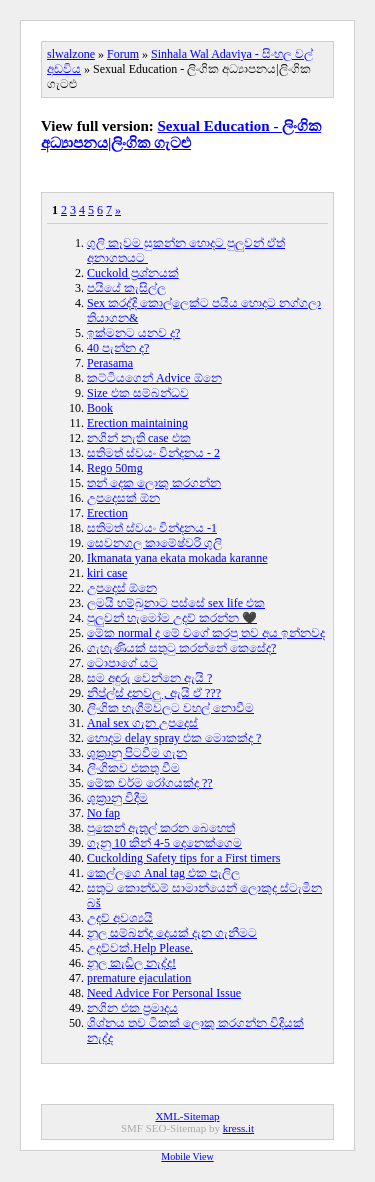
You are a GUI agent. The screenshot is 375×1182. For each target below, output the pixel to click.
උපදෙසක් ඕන (123, 498)
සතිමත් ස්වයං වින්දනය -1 (152, 528)
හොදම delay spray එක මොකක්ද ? (174, 738)
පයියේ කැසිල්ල (126, 288)
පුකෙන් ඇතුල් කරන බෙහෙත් (161, 828)
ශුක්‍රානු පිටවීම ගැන (137, 753)
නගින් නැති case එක (139, 438)
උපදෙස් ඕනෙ (122, 588)
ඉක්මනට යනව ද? (133, 333)
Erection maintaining (137, 423)
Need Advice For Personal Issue (164, 993)
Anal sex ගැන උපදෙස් (142, 723)
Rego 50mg (115, 468)
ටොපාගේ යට (122, 663)
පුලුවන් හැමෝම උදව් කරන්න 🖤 (172, 618)
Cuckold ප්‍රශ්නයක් (133, 273)
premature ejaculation (139, 978)
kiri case (107, 573)
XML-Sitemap (187, 1116)
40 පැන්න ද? (118, 348)
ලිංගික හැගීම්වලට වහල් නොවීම (170, 708)
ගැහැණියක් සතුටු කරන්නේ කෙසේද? (181, 648)
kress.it (238, 1128)
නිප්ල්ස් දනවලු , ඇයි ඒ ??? (154, 693)
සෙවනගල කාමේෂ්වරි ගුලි (154, 543)
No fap (103, 813)
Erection (107, 513)
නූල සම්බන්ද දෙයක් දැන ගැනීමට (172, 933)
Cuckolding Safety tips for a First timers (183, 858)
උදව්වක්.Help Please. (140, 948)
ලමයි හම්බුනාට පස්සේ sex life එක (176, 603)
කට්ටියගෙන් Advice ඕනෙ (154, 378)
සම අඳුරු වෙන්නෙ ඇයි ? (149, 678)
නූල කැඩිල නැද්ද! (131, 963)
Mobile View (187, 1156)
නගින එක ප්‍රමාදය (132, 1008)
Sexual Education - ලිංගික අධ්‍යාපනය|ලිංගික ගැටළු (181, 134)
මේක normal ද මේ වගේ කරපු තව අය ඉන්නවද (206, 633)
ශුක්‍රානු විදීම (117, 798)
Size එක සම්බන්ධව (138, 393)
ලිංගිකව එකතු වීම (133, 768)
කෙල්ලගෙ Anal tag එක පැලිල (163, 873)
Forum (123, 54)
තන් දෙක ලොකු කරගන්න (154, 483)
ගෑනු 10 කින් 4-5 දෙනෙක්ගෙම (164, 843)
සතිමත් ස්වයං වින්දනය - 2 (153, 453)
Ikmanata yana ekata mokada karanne (177, 558)
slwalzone (71, 54)
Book (100, 408)
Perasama (110, 363)
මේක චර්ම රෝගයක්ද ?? (150, 783)
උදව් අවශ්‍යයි (120, 918)
